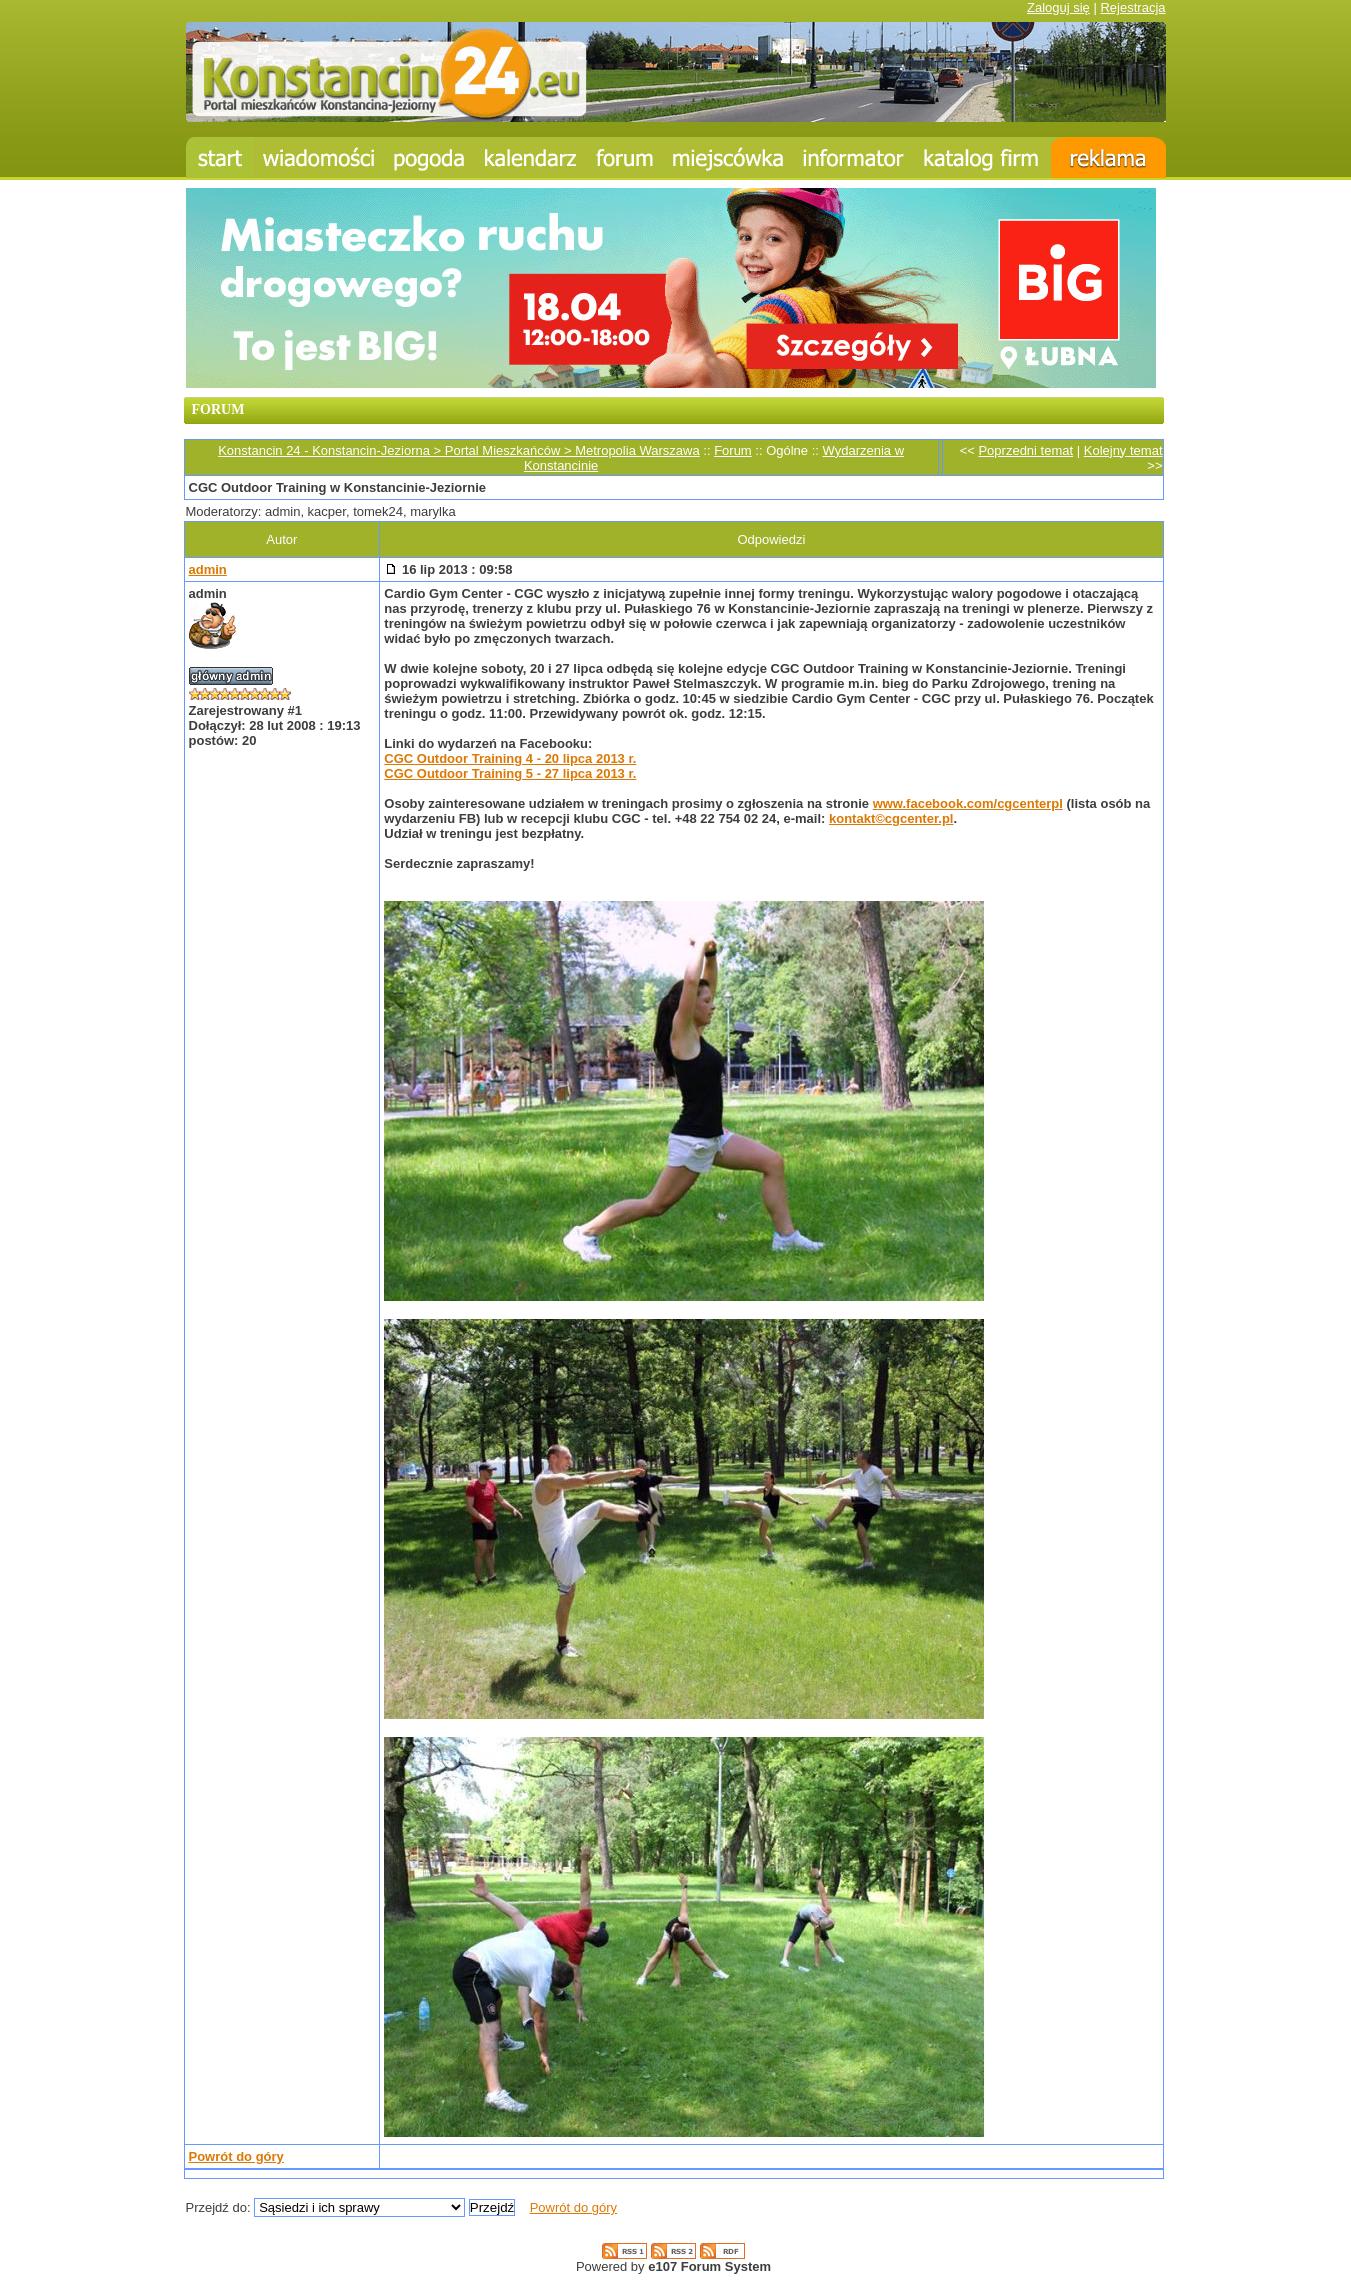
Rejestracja (1132, 7)
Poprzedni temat (1025, 450)
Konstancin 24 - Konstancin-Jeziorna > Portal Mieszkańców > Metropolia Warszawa (458, 450)
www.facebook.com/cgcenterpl (968, 803)
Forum (733, 450)
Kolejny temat (1123, 450)
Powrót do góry (236, 2156)
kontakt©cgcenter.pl (891, 818)
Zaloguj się (1058, 7)
